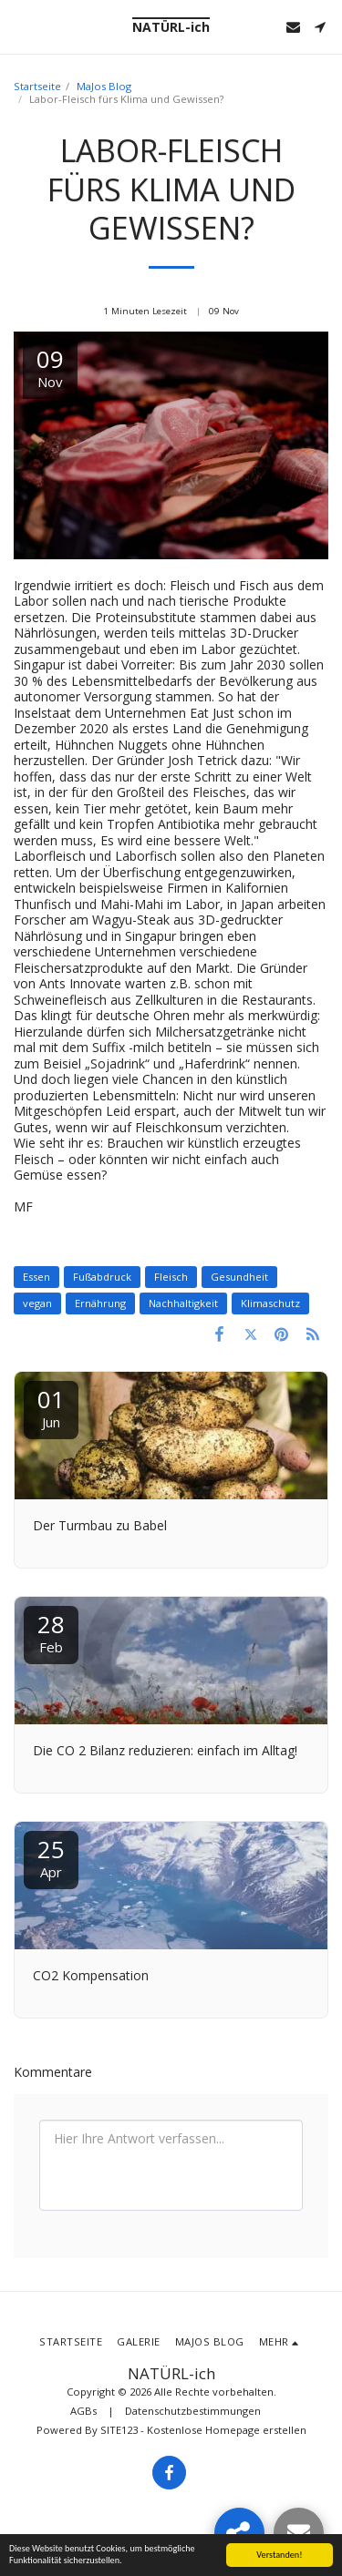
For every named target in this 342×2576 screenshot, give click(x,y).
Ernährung (100, 1303)
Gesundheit (239, 1276)
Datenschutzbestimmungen (193, 2411)
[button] (20, 26)
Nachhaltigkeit (183, 1303)
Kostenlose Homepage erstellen (226, 2430)
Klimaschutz (270, 1303)
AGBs (83, 2411)
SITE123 (119, 2430)
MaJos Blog (104, 86)
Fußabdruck (102, 1276)
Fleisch (171, 1276)
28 (51, 1632)
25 (51, 1857)
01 (51, 1407)
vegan (37, 1303)
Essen (36, 1276)
